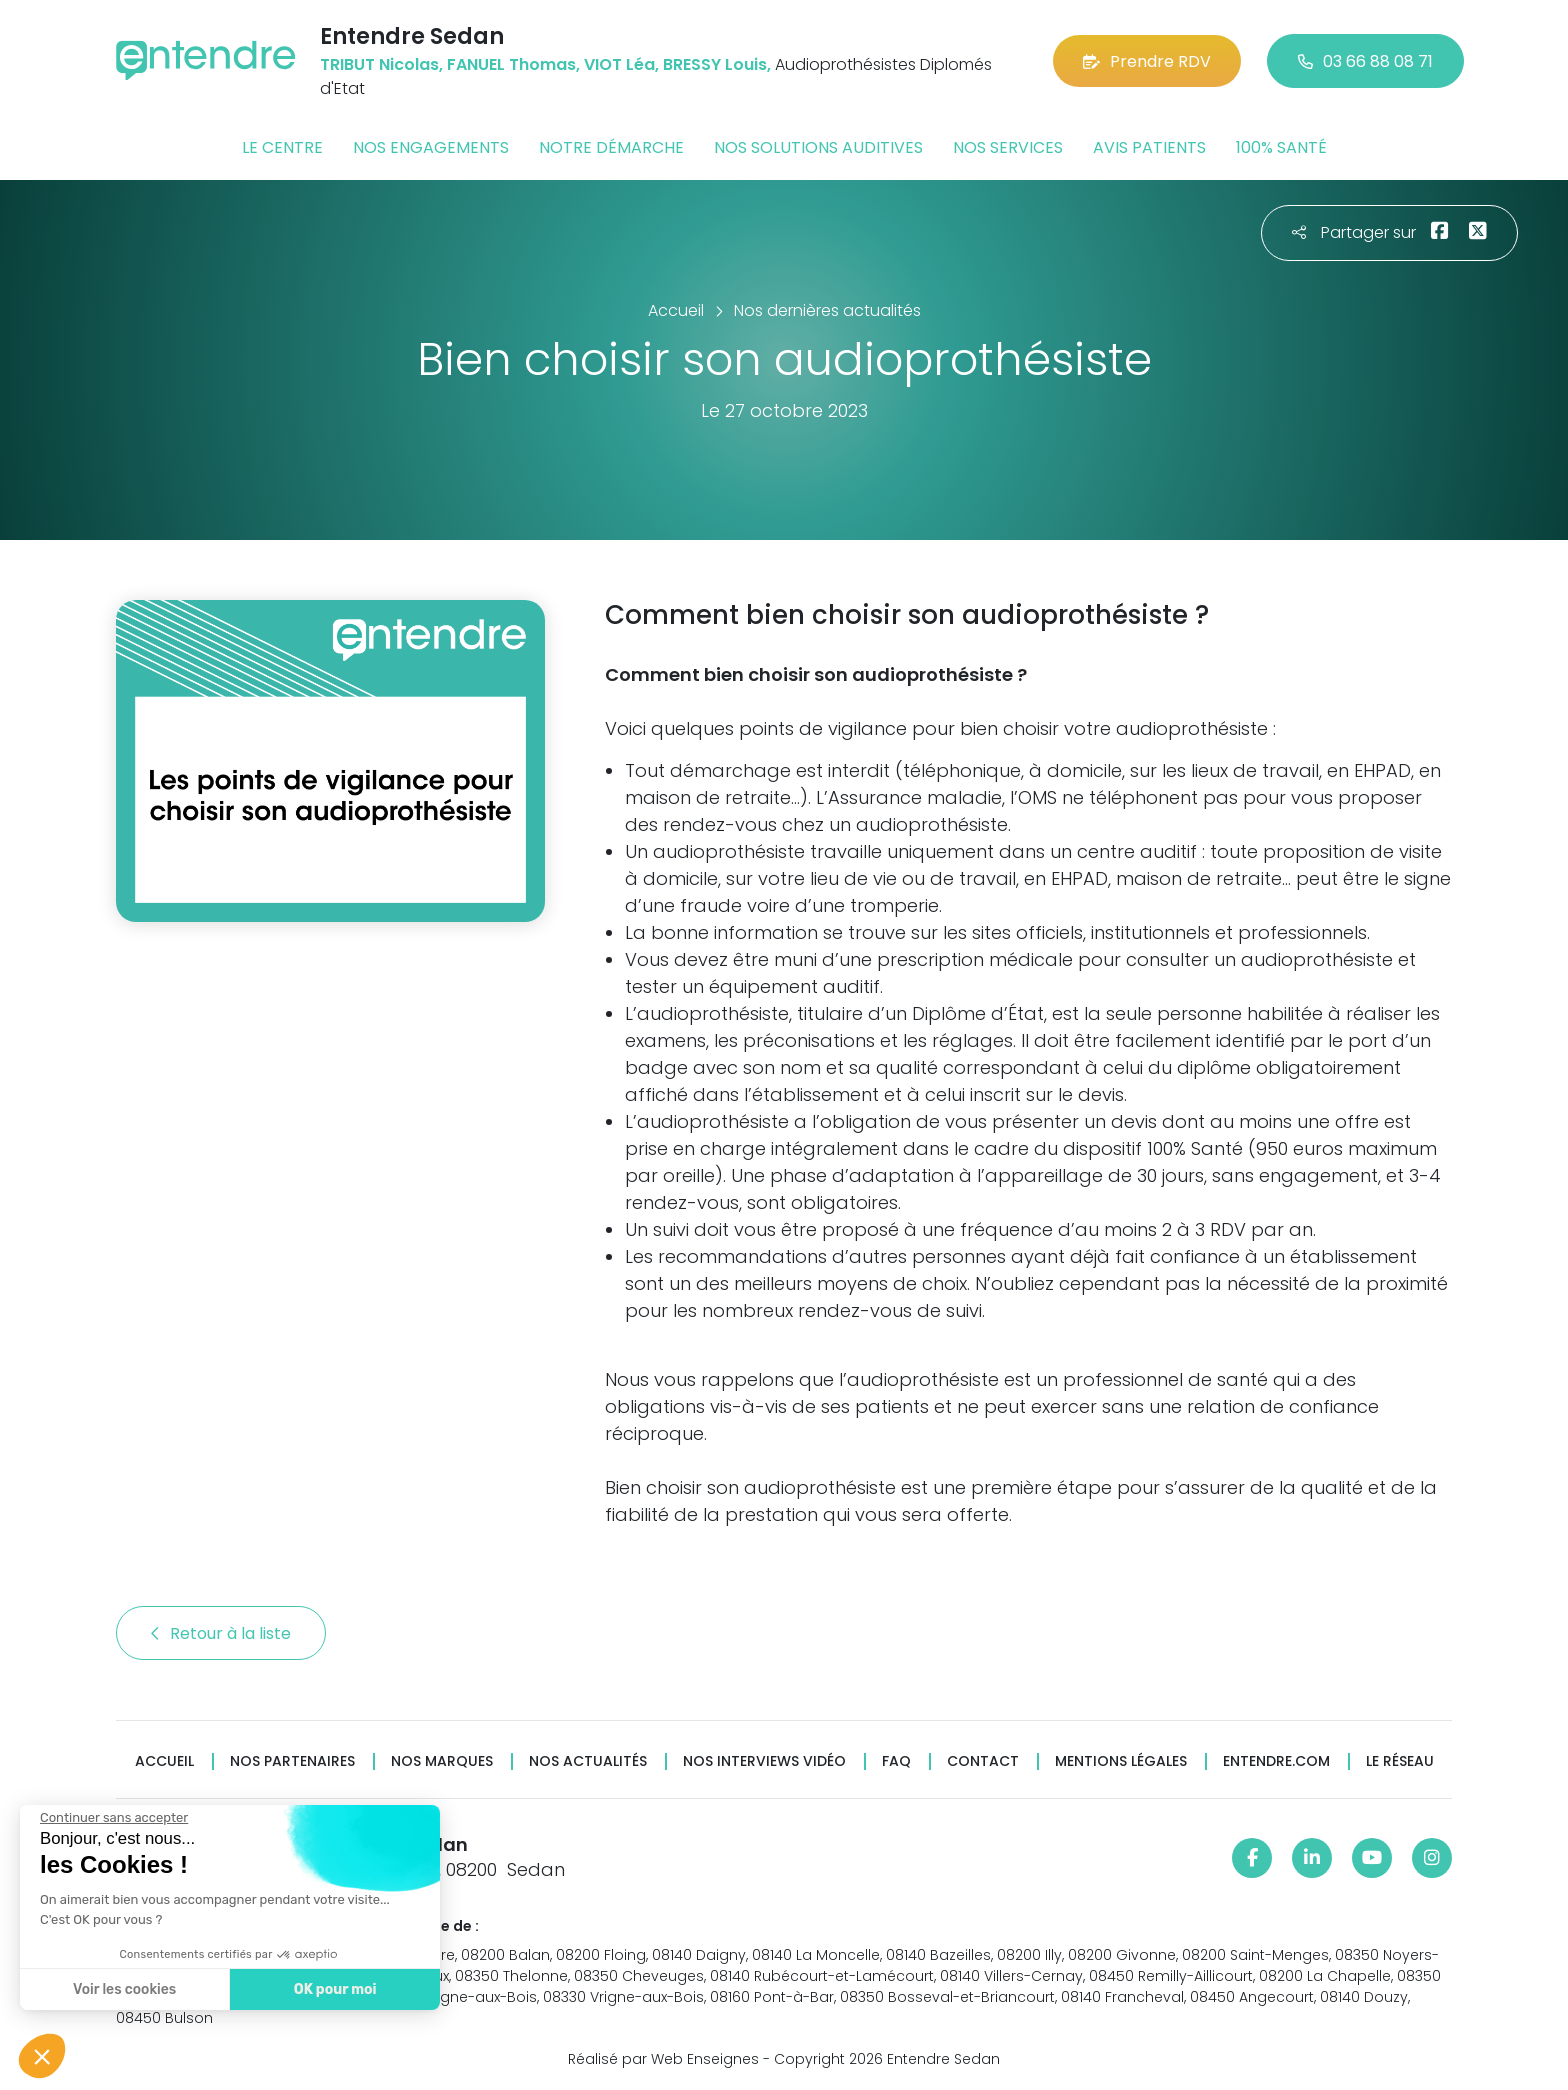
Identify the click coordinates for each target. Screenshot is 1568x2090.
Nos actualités (588, 1761)
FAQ (896, 1761)
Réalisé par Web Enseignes (663, 2059)
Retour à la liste (221, 1633)
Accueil (164, 1761)
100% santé (1281, 147)
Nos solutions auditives (818, 147)
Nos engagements (431, 147)
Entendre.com (1276, 1761)
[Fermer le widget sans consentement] (114, 1818)
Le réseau (1400, 1761)
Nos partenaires (292, 1761)
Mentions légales (1121, 1761)
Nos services (1008, 147)
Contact (983, 1761)
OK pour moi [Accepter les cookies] (335, 1989)
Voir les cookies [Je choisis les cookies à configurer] (124, 1989)
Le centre (282, 147)
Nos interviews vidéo (764, 1761)
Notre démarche (611, 147)
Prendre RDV (1147, 61)
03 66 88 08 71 (1365, 61)
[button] (42, 2056)
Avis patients (1149, 147)
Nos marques (442, 1761)
